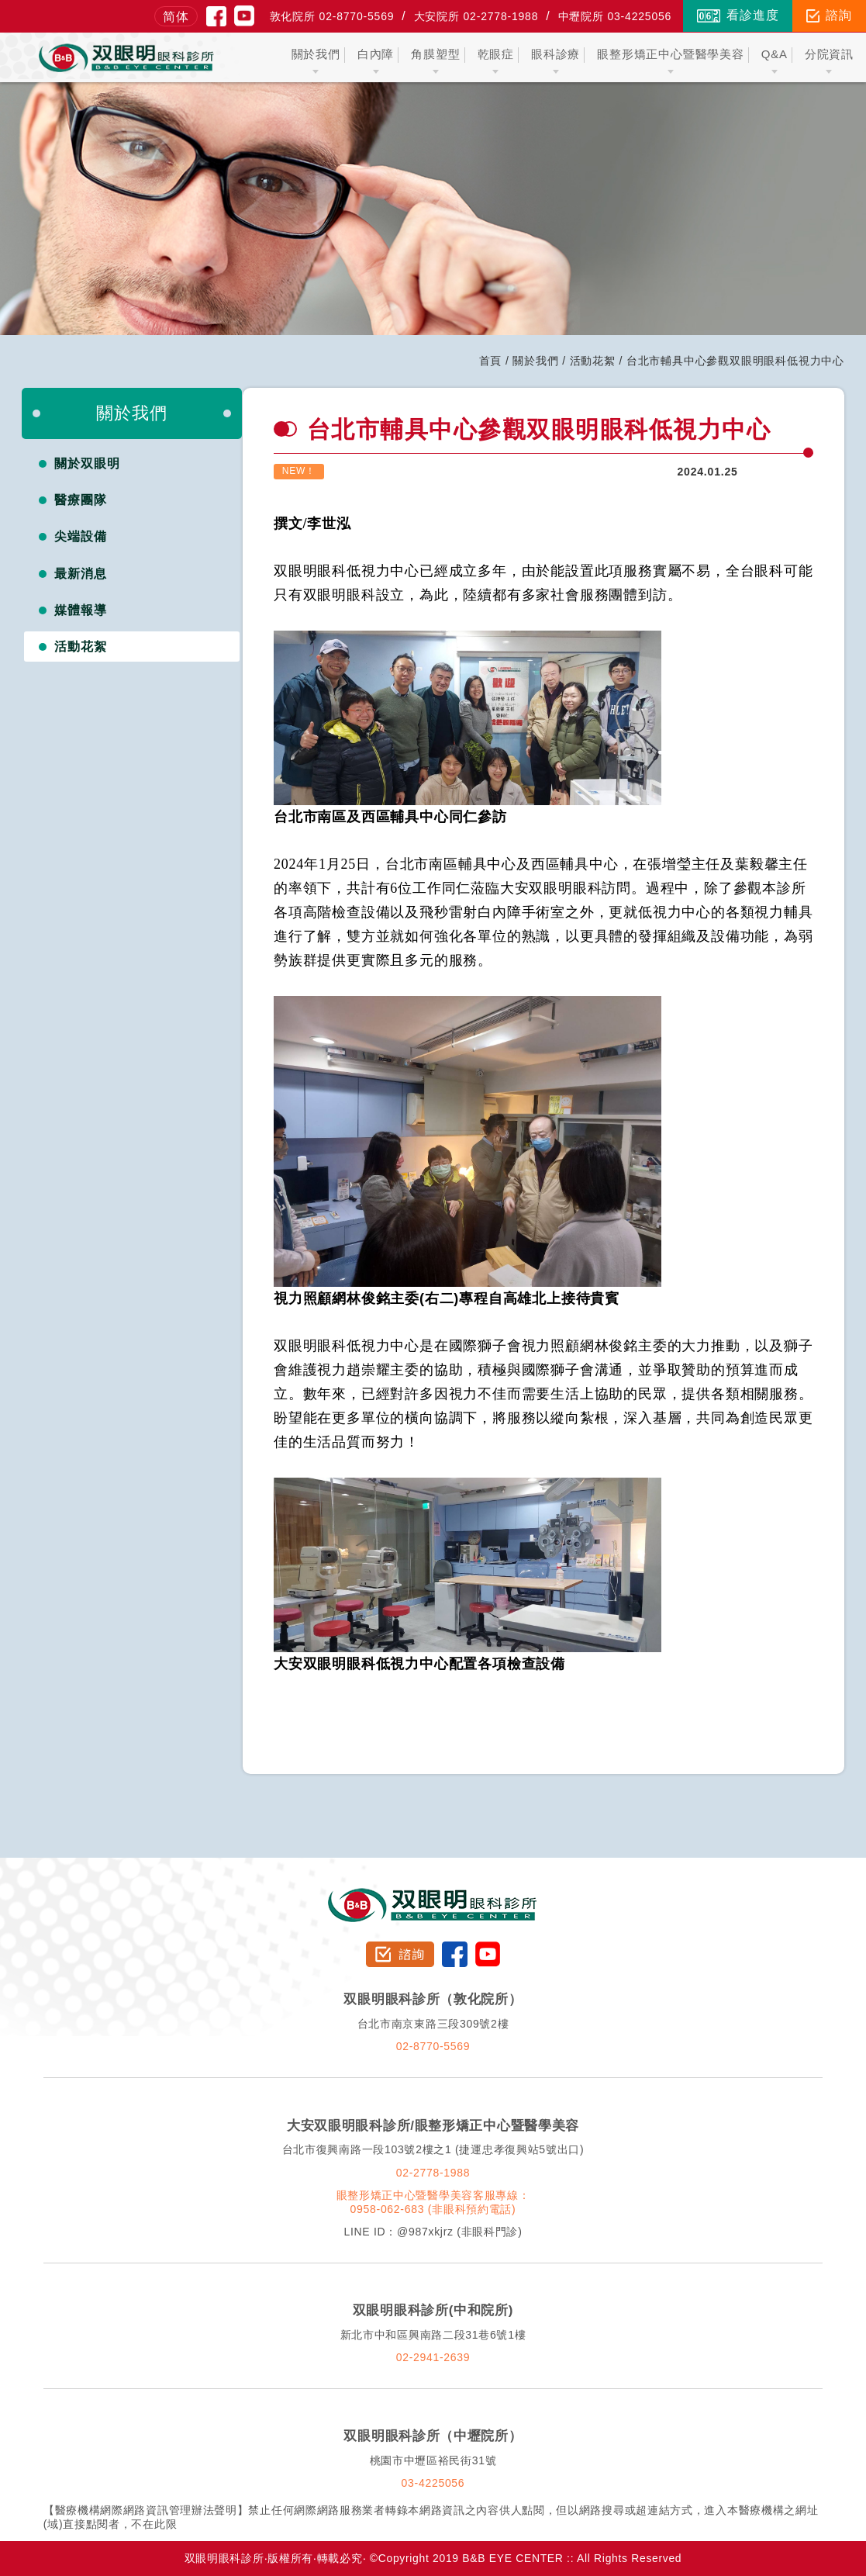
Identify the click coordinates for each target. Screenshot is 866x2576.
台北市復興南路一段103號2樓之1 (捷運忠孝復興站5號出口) (433, 2149)
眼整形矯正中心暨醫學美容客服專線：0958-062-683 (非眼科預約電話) (433, 2202)
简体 (176, 16)
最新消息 (80, 573)
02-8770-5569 (433, 2046)
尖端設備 (80, 536)
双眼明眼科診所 (433, 1895)
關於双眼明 (87, 463)
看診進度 (737, 15)
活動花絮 (593, 360)
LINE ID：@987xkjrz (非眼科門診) (432, 2231)
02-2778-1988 (433, 2172)
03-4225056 (433, 2483)
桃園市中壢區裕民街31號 (433, 2460)
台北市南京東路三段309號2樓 (433, 2024)
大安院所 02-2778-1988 (476, 16)
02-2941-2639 (433, 2357)
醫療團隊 (80, 500)
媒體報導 (80, 610)
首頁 (490, 360)
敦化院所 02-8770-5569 (332, 16)
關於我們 (535, 360)
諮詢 (829, 15)
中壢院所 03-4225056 (615, 16)
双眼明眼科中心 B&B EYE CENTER (127, 57)
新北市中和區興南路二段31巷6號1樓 (433, 2335)
